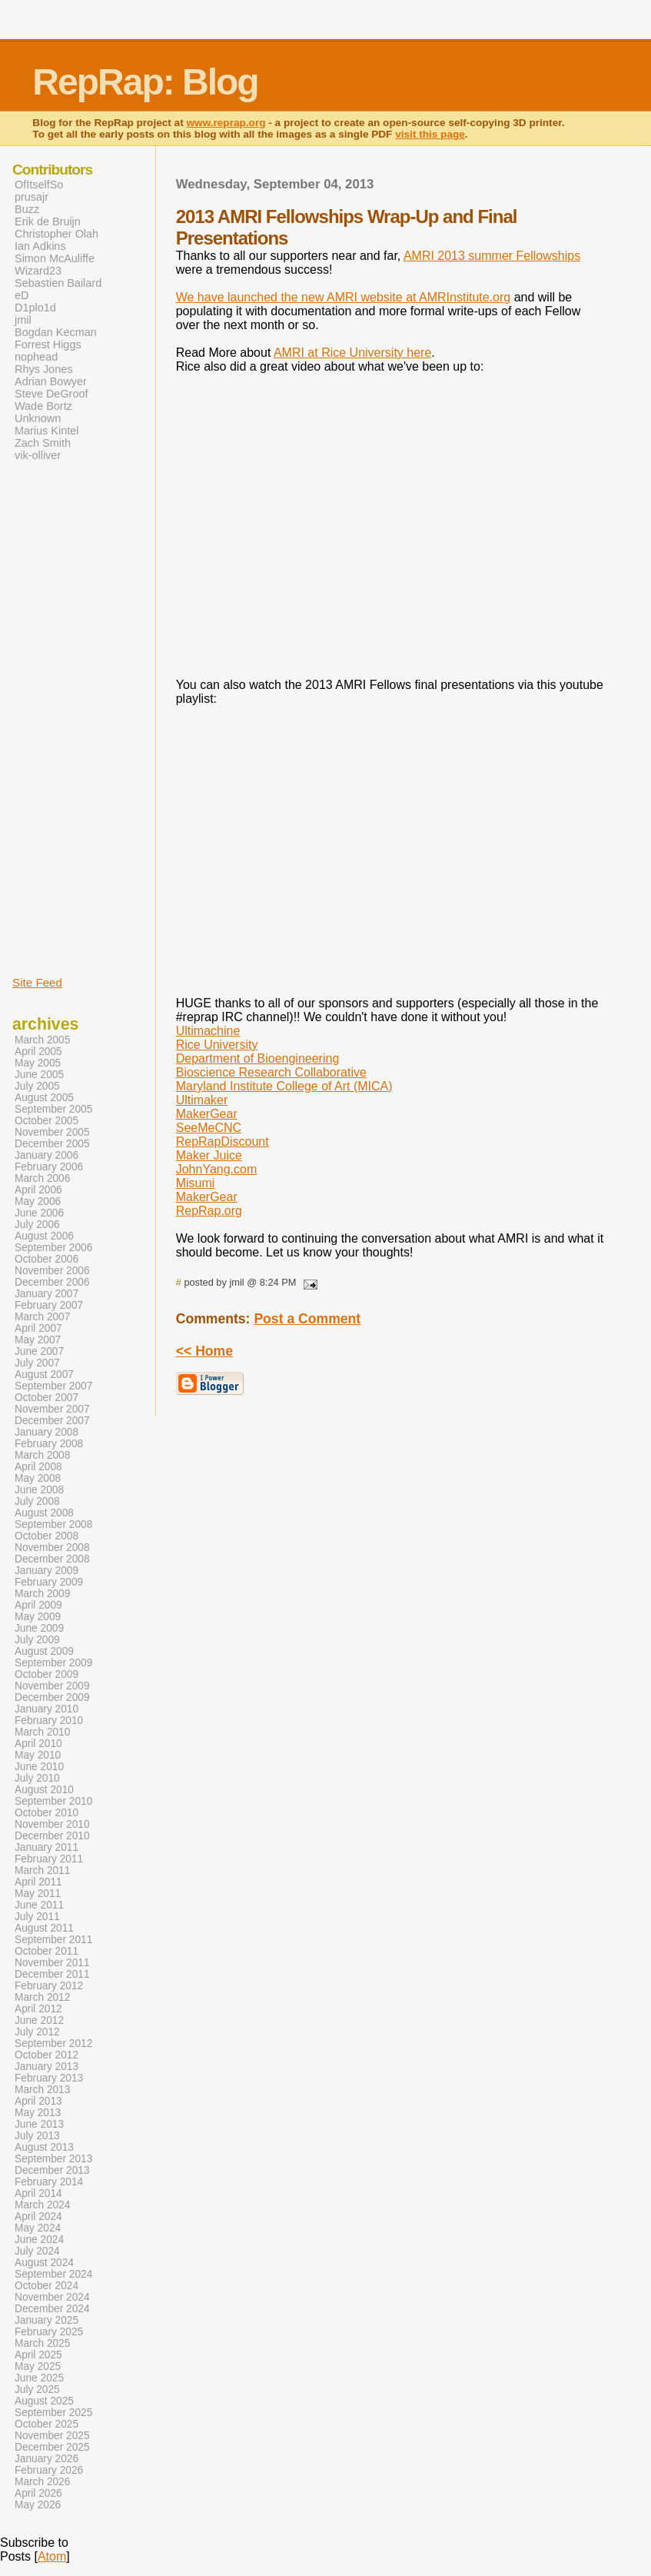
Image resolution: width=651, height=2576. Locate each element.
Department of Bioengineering (258, 1058)
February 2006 (49, 1167)
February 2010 (49, 1720)
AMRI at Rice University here (352, 352)
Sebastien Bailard (58, 283)
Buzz (27, 209)
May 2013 (38, 2112)
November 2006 (52, 1270)
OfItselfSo (39, 184)
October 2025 (46, 2424)
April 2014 (38, 2193)
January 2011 (46, 1847)
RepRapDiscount (222, 1141)
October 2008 (46, 1536)
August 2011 (44, 1928)
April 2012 (38, 2009)
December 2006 (52, 1282)
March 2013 (42, 2089)
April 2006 (38, 1190)
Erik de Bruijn (48, 221)
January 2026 (46, 2459)
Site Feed (37, 982)
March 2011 (42, 1870)
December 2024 (52, 2309)
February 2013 (49, 2078)
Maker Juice (209, 1155)
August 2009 (44, 1651)
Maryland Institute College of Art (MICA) (284, 1086)
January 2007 (46, 1294)
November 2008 (52, 1547)
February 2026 (49, 2470)
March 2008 (42, 1455)
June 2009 (39, 1628)
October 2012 (46, 2055)
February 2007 (49, 1305)
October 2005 (46, 1121)
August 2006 (44, 1236)
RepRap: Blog (144, 82)
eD (21, 295)
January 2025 (46, 2320)
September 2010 (53, 1801)
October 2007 (46, 1397)
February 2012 (49, 1986)
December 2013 (52, 2170)
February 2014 (49, 2182)
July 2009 (37, 1640)
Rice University (217, 1044)
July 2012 (37, 2032)
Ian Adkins (40, 246)
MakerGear (206, 1113)
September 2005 (53, 1109)
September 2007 (53, 1386)
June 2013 (39, 2124)
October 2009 (46, 1674)
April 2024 (38, 2216)
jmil (23, 320)
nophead (36, 357)
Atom (52, 2556)
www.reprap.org (226, 122)
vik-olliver (38, 455)
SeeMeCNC (208, 1127)
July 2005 (37, 1086)
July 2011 (37, 1916)
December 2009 (52, 1697)
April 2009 (38, 1605)
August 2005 (44, 1097)
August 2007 (44, 1374)
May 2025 (38, 2366)
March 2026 (42, 2482)
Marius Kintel (46, 430)
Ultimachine (208, 1030)
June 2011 (39, 1905)
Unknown (38, 418)
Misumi (195, 1183)
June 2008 (39, 1490)
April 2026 (38, 2493)
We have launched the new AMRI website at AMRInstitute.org (343, 297)
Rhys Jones (43, 369)
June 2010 (39, 1766)
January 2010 (46, 1709)
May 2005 (38, 1063)
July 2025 (37, 2389)
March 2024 (42, 2205)
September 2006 (53, 1247)
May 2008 (38, 1478)
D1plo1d (35, 307)
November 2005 (52, 1132)
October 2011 (46, 1951)
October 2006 (46, 1259)
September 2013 (53, 2159)
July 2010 (37, 1778)
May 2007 (38, 1340)
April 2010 (38, 1743)
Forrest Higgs (48, 344)
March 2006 (42, 1178)
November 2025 (52, 2435)
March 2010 (42, 1732)
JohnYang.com (216, 1169)
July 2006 (37, 1224)
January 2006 (46, 1155)
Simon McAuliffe (55, 258)
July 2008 (37, 1501)
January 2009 (46, 1570)
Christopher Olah (56, 234)
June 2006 (39, 1213)
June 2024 (39, 2239)
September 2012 (53, 2043)
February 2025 (49, 2332)
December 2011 (52, 1974)
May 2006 (38, 1201)
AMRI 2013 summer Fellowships (492, 255)
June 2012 (39, 2020)
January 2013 (46, 2066)
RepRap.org (209, 1210)
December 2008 (52, 1559)
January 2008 (46, 1432)
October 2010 (46, 1813)
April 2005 (38, 1051)
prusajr (31, 197)
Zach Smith (43, 443)
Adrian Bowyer (51, 381)
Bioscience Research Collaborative (271, 1072)
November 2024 (52, 2297)
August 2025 (44, 2401)
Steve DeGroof (51, 394)
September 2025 (53, 2412)
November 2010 (52, 1824)
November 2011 (52, 1963)
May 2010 (38, 1755)
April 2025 (38, 2355)
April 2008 (38, 1467)
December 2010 (52, 1836)
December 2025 (52, 2447)
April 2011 (38, 1882)
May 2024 (38, 2228)
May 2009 (38, 1616)
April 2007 (38, 1328)
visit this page (430, 134)
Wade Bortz (43, 406)
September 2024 (53, 2274)
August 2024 (44, 2262)
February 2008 (49, 1443)
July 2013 (37, 2136)
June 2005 (39, 1074)
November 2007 (52, 1409)
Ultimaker (202, 1100)
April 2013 (38, 2101)
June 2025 (39, 2378)
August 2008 (44, 1513)
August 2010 (44, 1790)
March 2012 (42, 1997)
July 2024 (37, 2251)
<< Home (204, 1351)
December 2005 (52, 1144)
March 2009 (42, 1593)
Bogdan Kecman (56, 332)
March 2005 (42, 1040)
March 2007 (42, 1317)
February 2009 (49, 1582)
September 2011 (53, 1939)
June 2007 (39, 1351)
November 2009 (52, 1686)
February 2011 (49, 1859)
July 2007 (37, 1363)
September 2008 (53, 1524)
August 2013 (44, 2147)
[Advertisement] (58, 717)
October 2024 (46, 2285)
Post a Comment (307, 1318)
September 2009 (53, 1663)
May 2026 (38, 2505)
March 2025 (42, 2343)
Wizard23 (38, 271)
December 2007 (52, 1420)
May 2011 (38, 1893)
